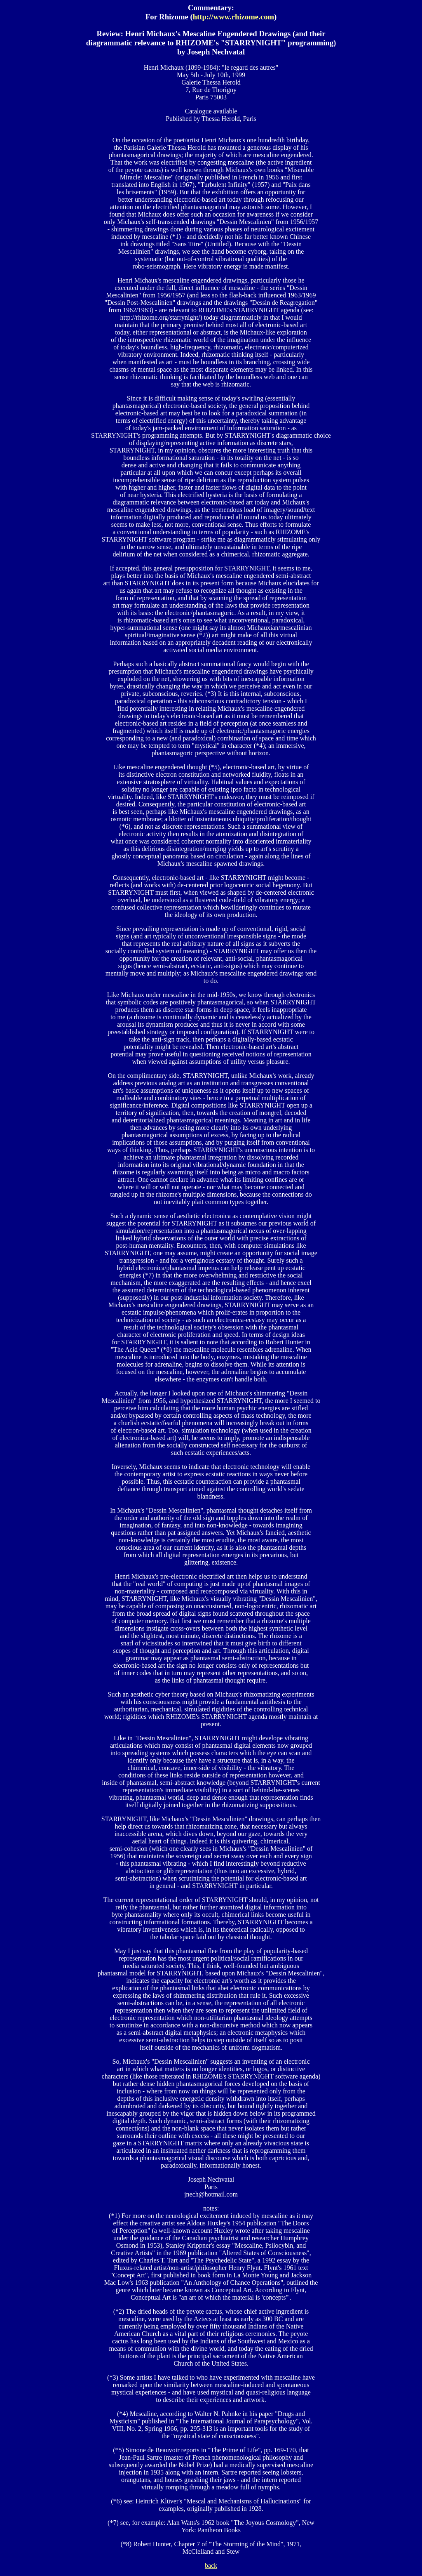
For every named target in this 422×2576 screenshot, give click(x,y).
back (211, 2565)
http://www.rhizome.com (233, 16)
